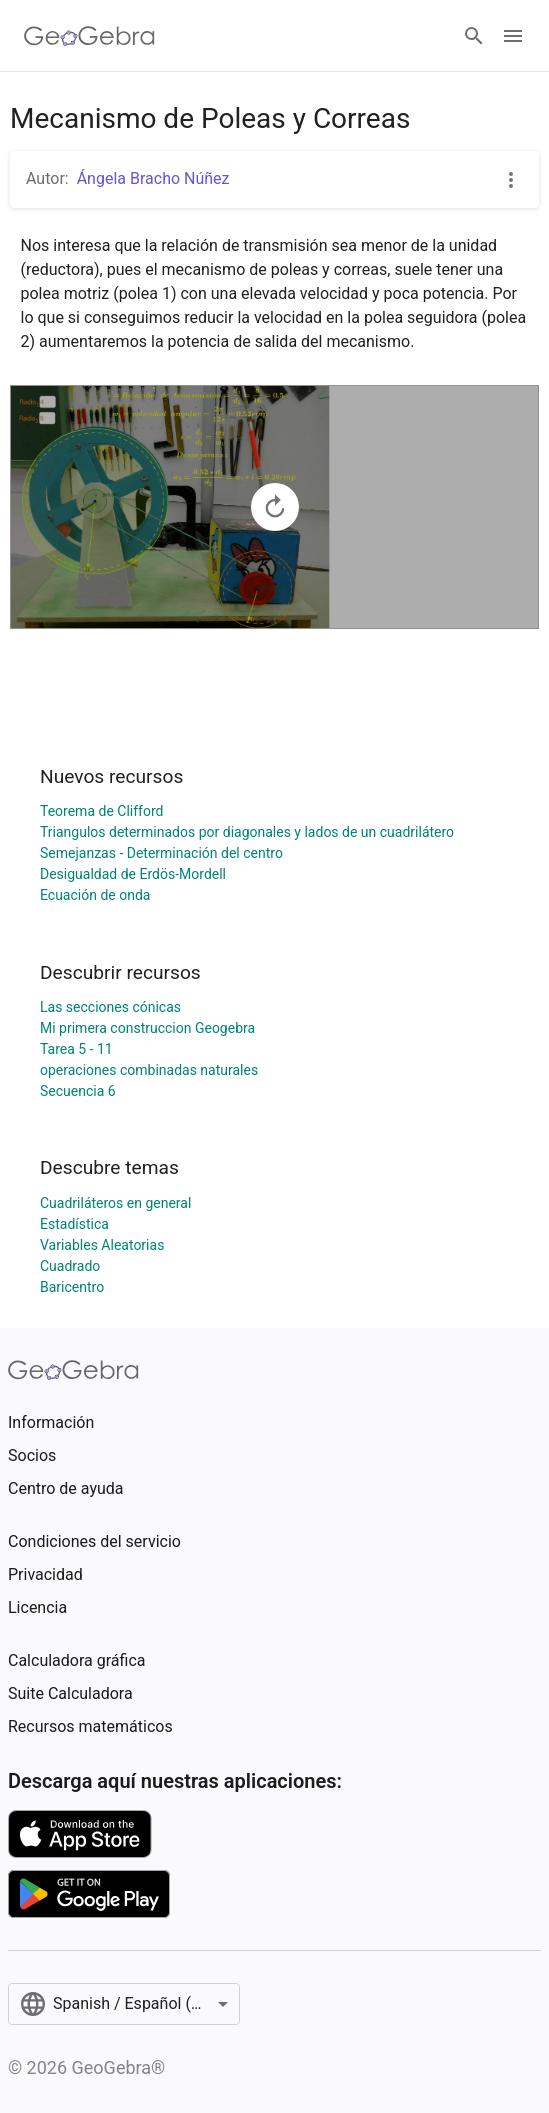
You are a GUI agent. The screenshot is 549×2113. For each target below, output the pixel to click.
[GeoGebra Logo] (89, 36)
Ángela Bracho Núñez (153, 178)
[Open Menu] (513, 36)
